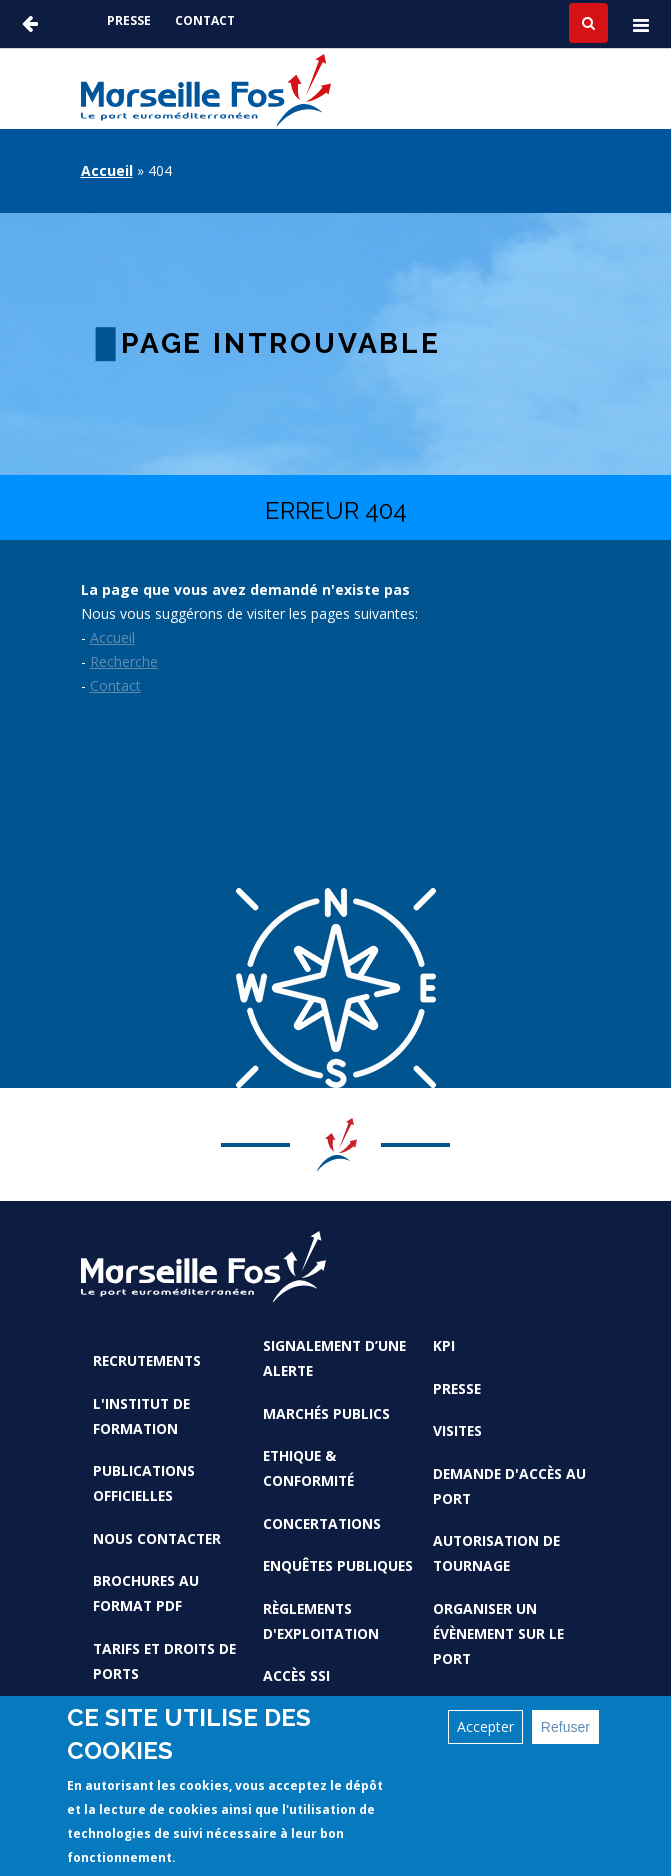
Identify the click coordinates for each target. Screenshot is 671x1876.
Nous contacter (157, 1538)
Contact (205, 20)
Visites (457, 1430)
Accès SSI (296, 1675)
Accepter (485, 1727)
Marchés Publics (326, 1413)
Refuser (565, 1728)
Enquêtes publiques (338, 1565)
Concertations (322, 1523)
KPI (444, 1345)
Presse (129, 20)
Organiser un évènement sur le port (498, 1633)
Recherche (124, 661)
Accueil (107, 170)
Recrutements (147, 1360)
